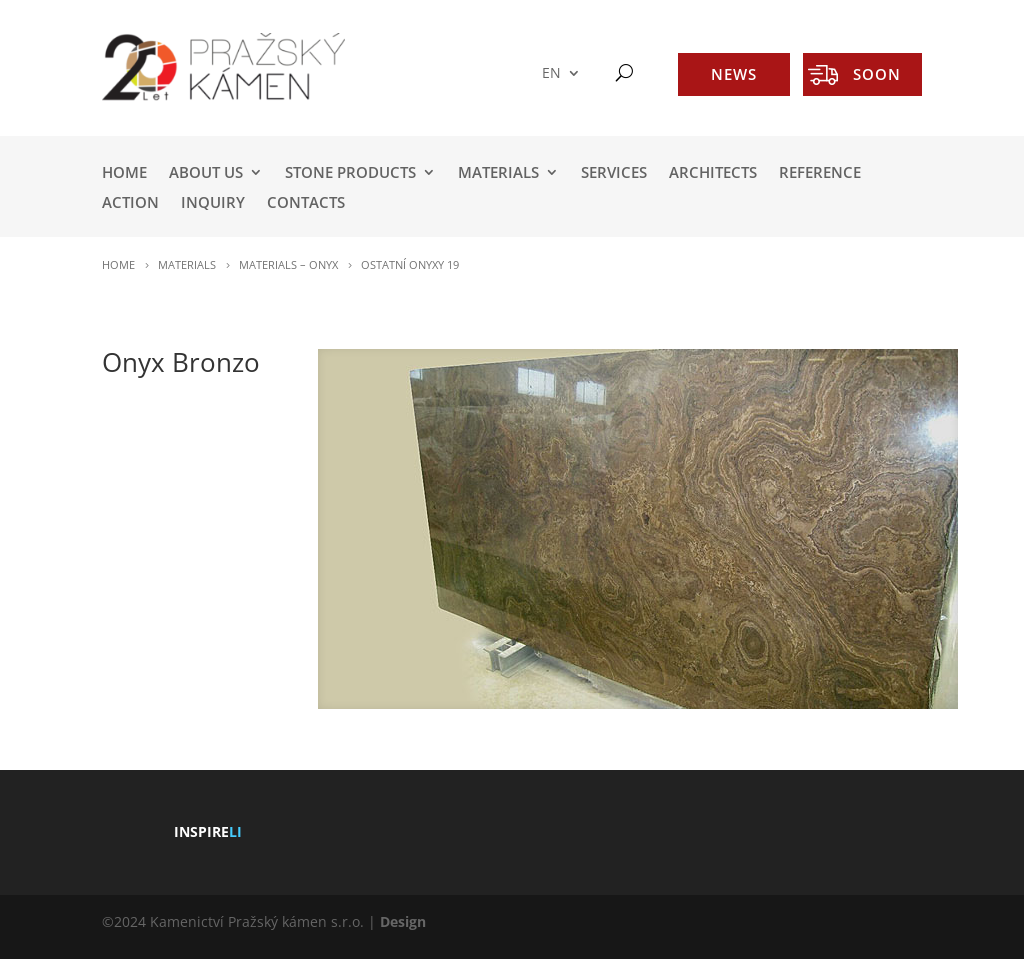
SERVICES (614, 173)
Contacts (306, 203)
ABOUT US (206, 173)
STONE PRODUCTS (350, 173)
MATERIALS (498, 173)
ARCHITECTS (713, 173)
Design (403, 921)
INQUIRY (213, 203)
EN (551, 73)
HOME (124, 173)
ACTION (130, 203)
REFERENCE (820, 173)
